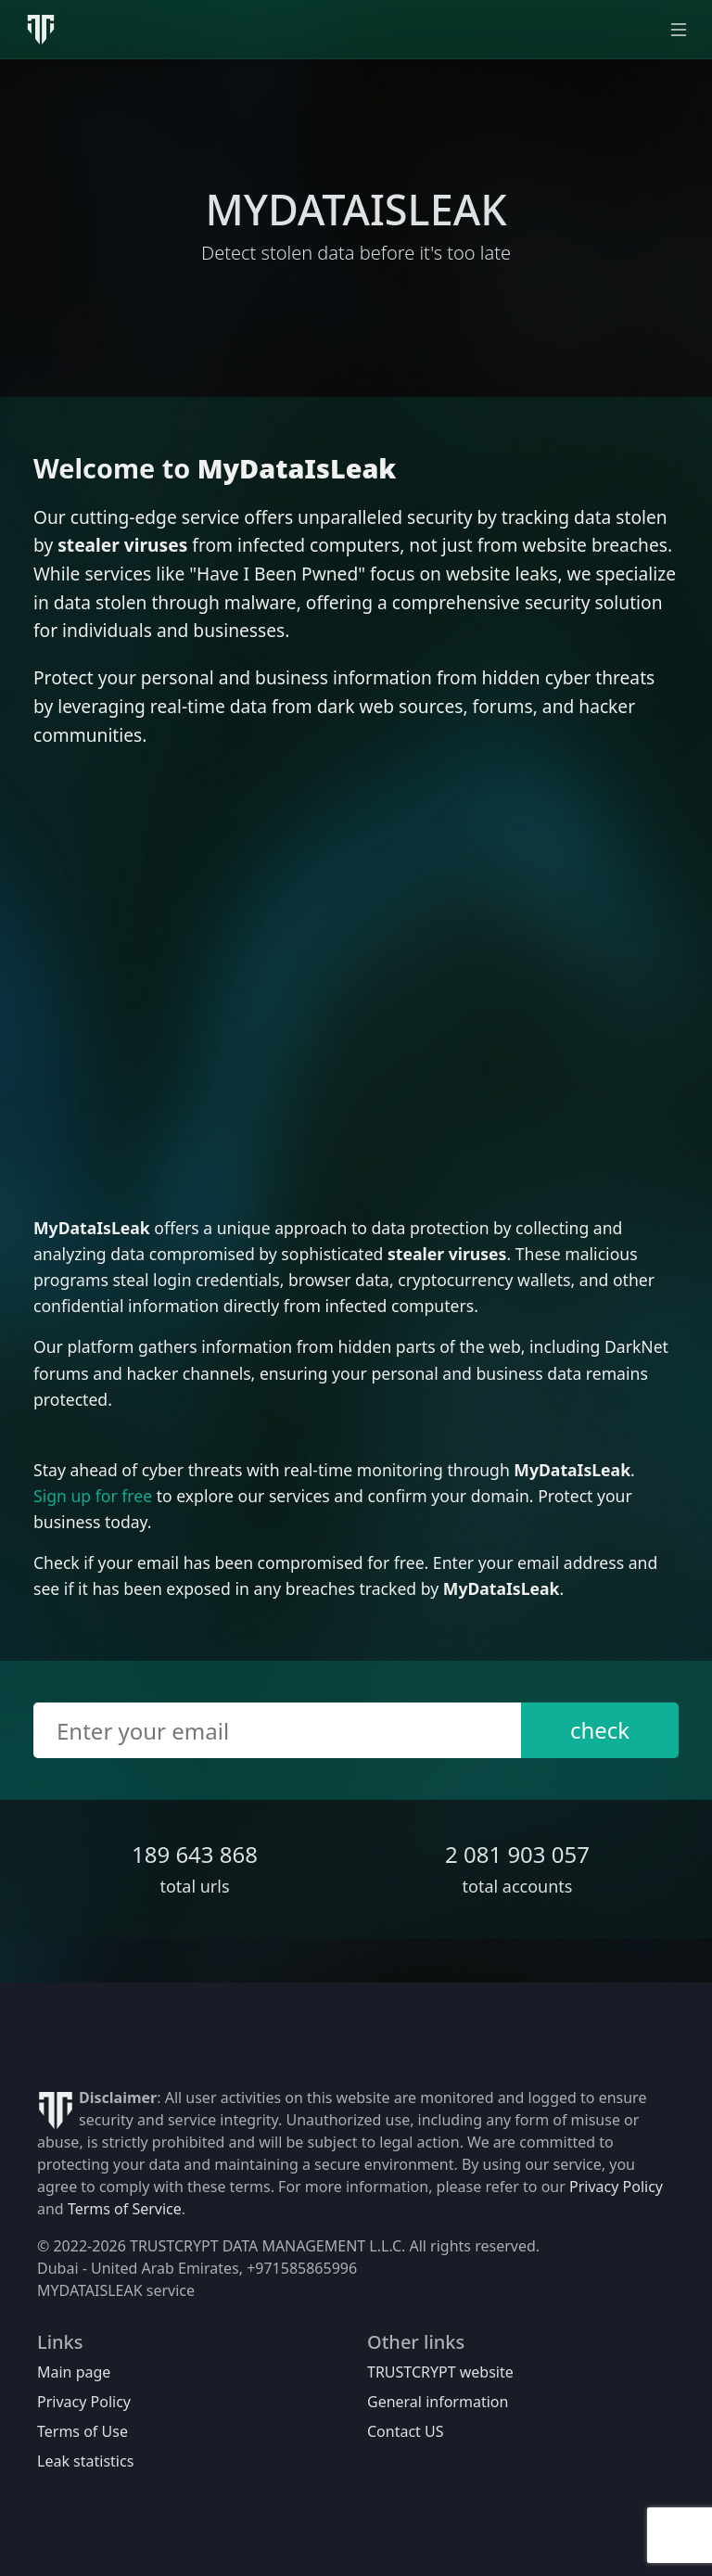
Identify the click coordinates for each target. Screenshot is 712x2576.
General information (437, 2401)
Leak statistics (85, 2461)
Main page (73, 2372)
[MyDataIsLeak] (40, 30)
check (599, 1730)
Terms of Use (82, 2431)
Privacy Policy (616, 2186)
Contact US (405, 2431)
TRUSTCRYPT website (440, 2372)
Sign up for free (92, 1496)
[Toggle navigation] (678, 29)
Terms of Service (125, 2209)
